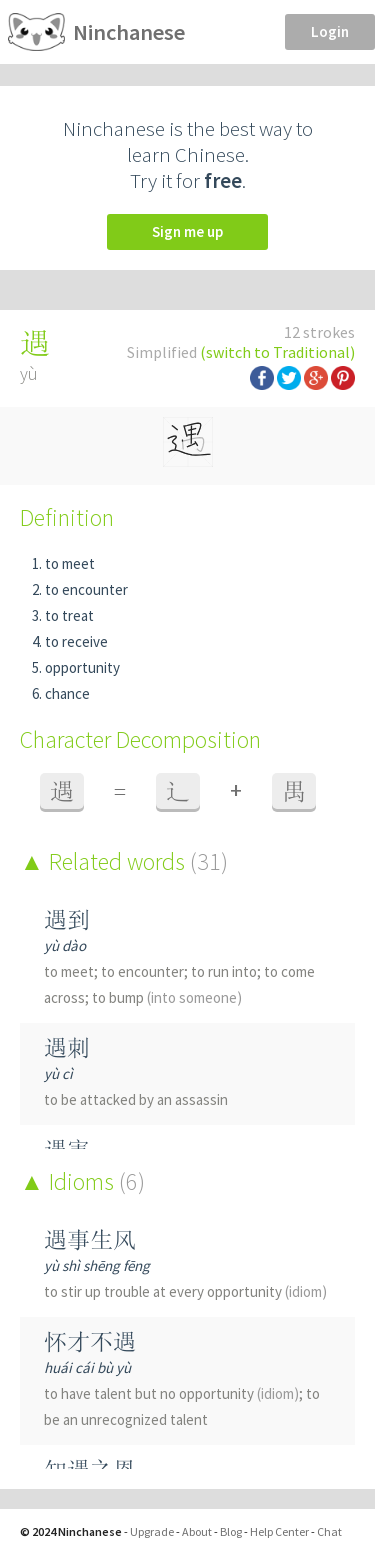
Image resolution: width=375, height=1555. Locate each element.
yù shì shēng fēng (97, 1265)
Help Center (279, 1531)
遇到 (67, 919)
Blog (231, 1531)
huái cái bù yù (87, 1367)
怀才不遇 (90, 1341)
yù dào (65, 945)
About (197, 1531)
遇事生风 (90, 1239)
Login (330, 31)
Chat (329, 1531)
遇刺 (67, 1047)
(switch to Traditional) (277, 352)
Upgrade (152, 1531)
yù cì (58, 1073)
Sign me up (187, 231)
